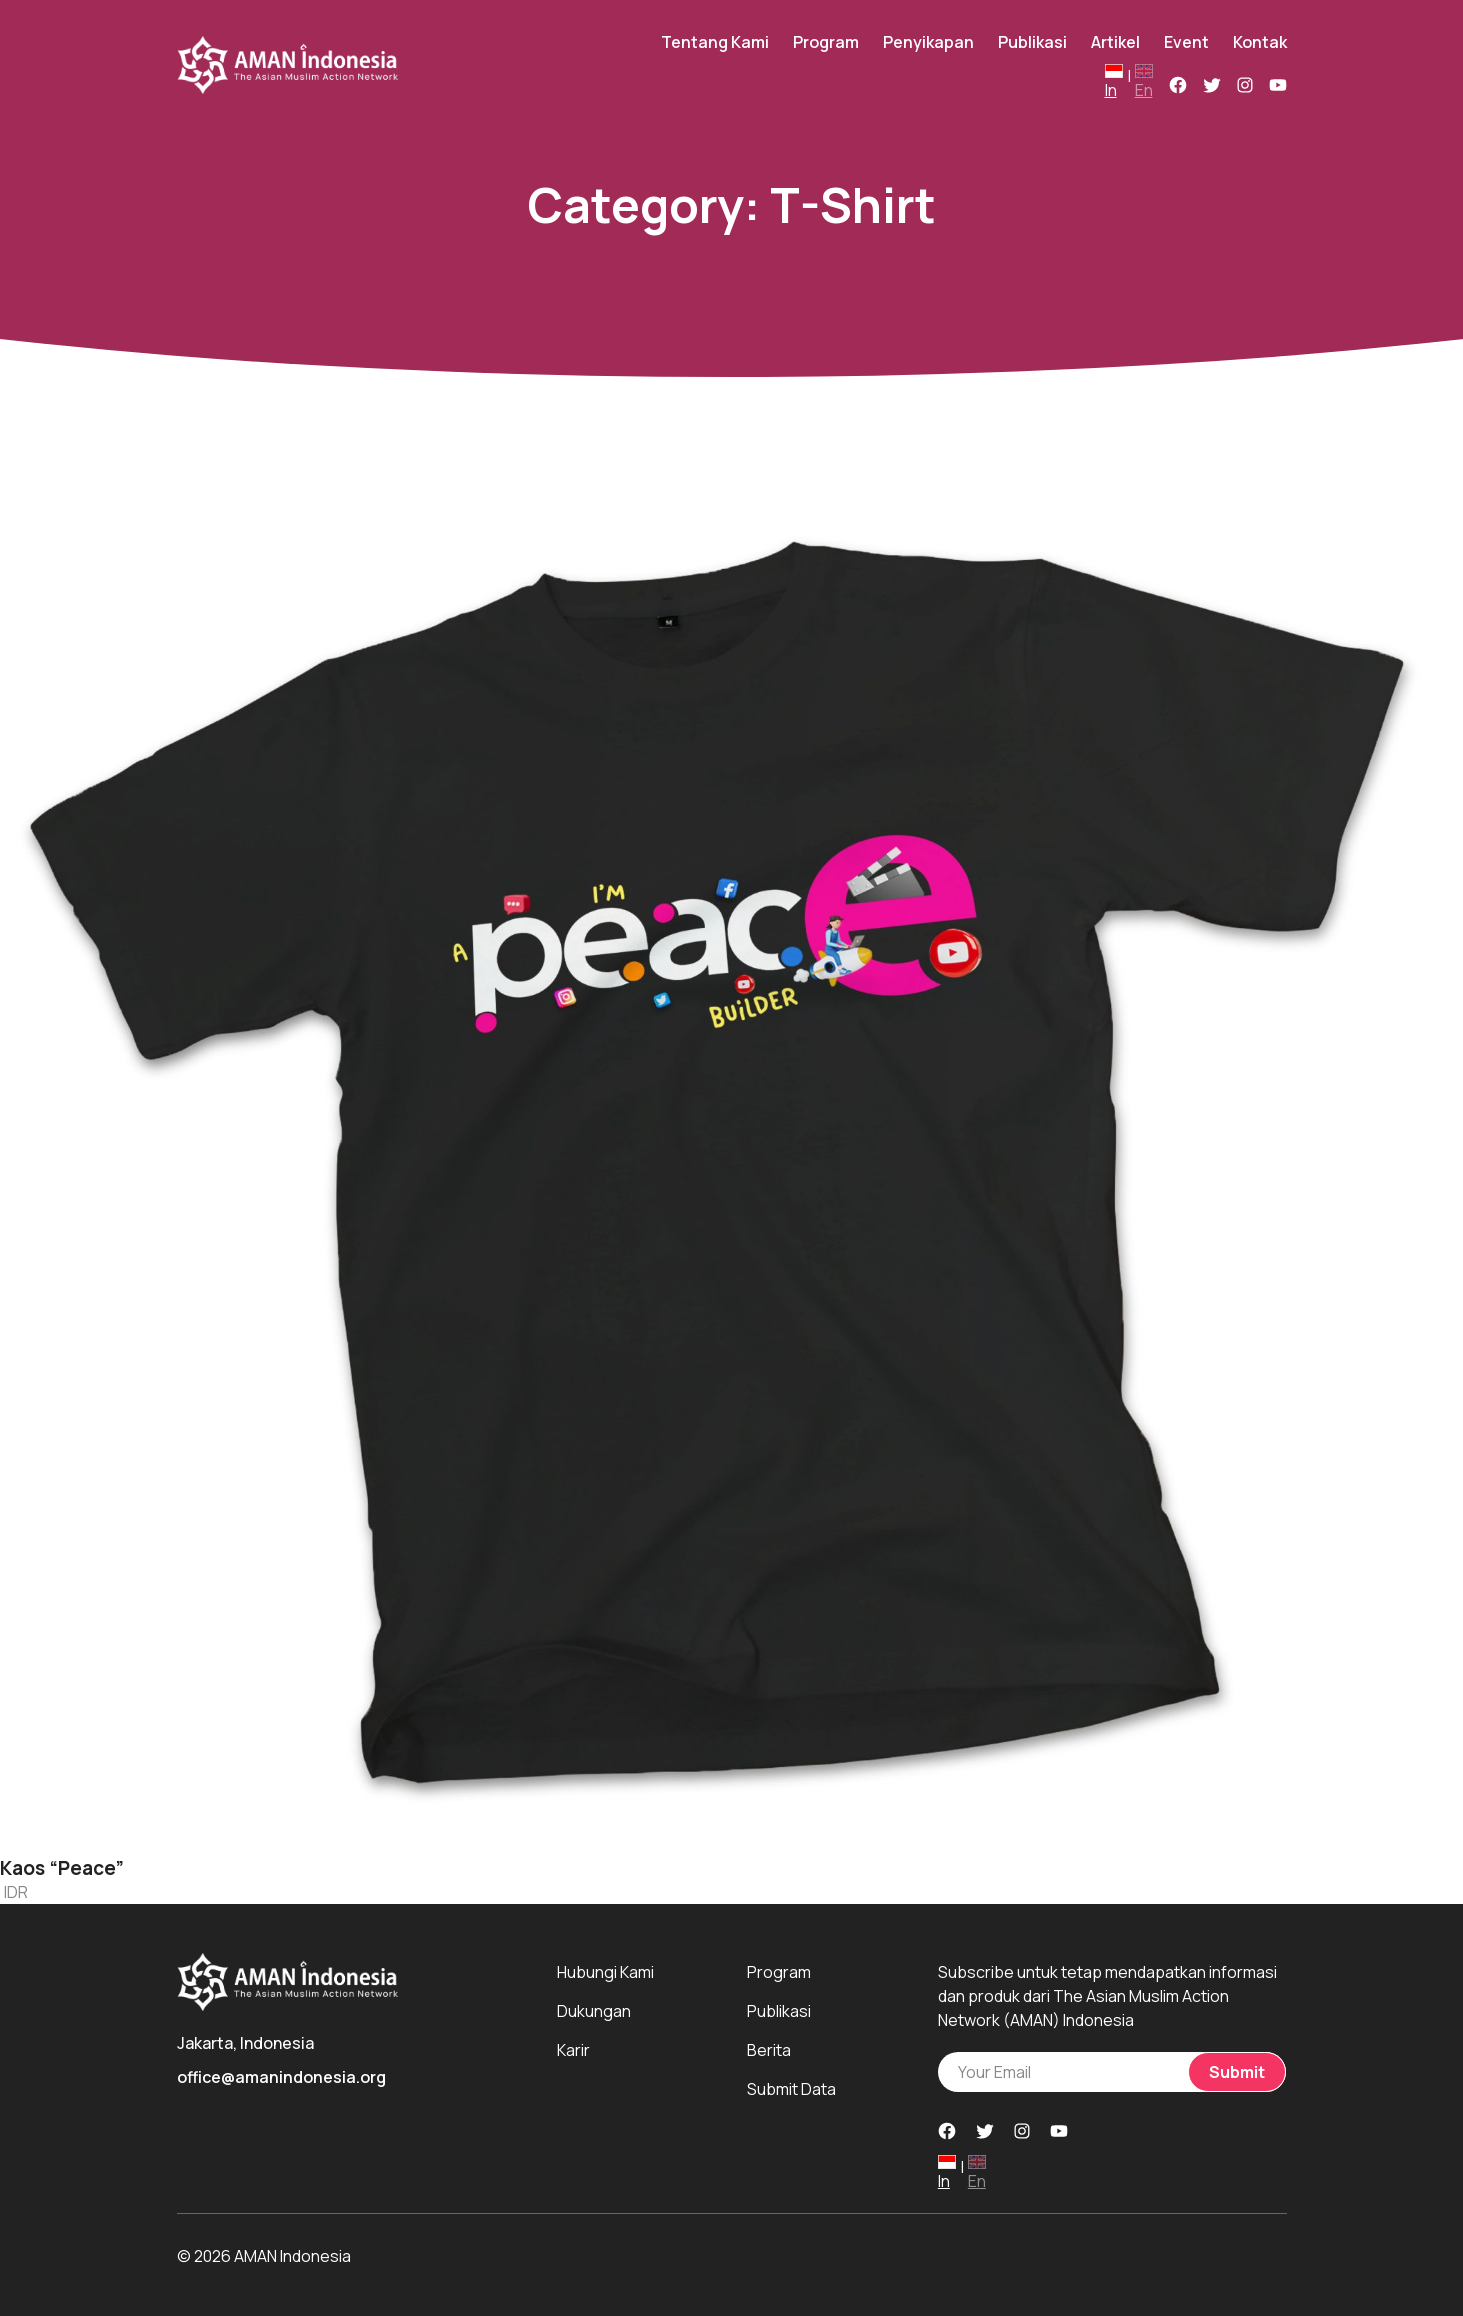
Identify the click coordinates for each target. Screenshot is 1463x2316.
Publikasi (1032, 42)
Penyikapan (928, 42)
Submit (1237, 2072)
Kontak (1260, 42)
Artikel (1115, 42)
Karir (573, 2050)
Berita (769, 2050)
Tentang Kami (715, 42)
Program (826, 42)
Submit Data (791, 2089)
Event (1186, 42)
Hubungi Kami (605, 1972)
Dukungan (594, 2011)
